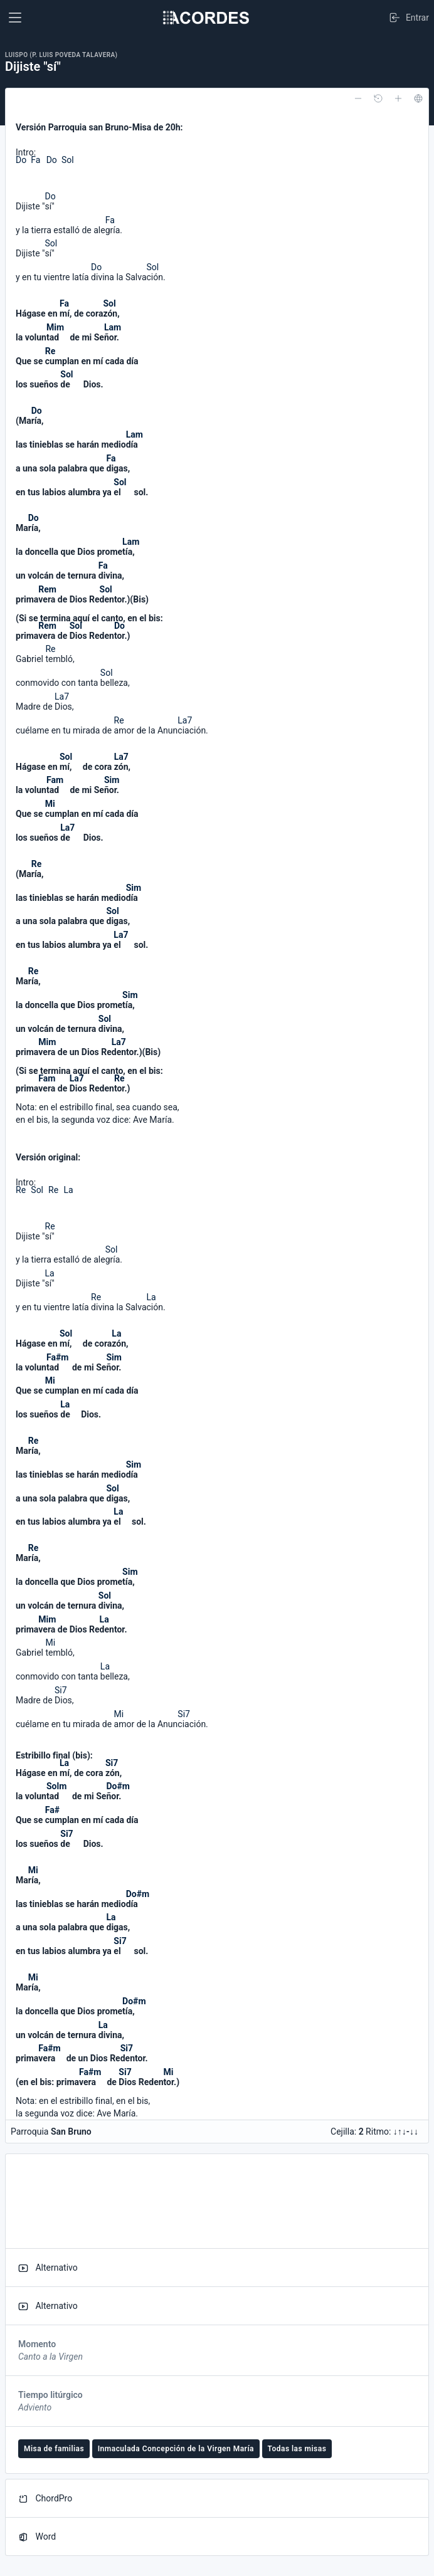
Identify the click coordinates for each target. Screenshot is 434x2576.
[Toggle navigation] (15, 18)
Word (37, 2536)
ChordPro (45, 2498)
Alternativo (48, 2268)
